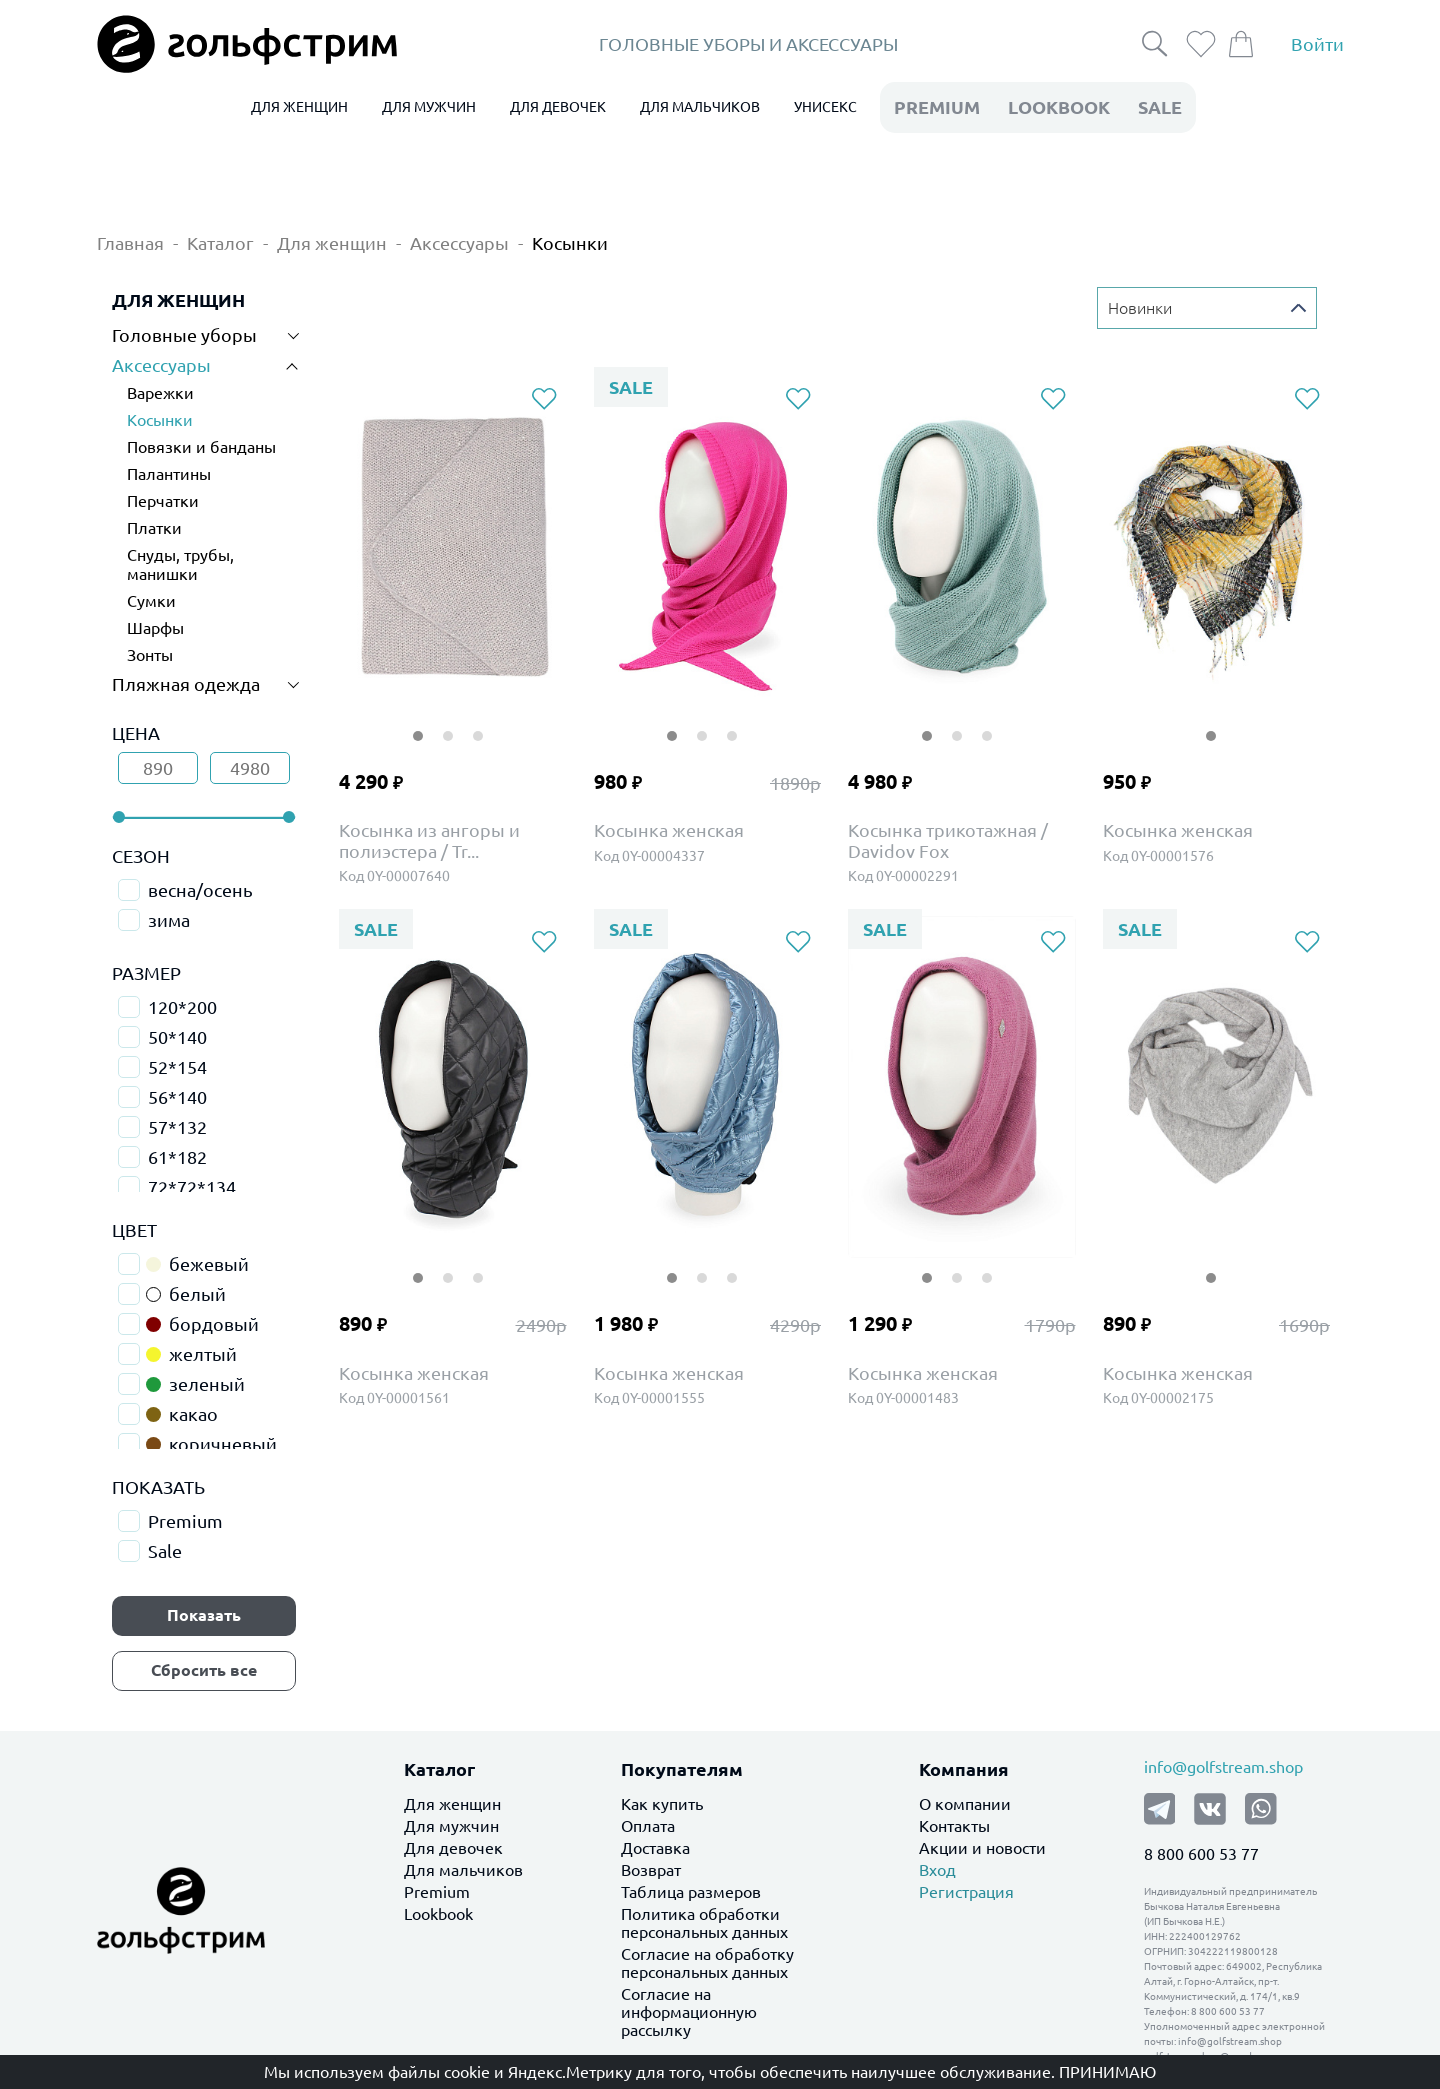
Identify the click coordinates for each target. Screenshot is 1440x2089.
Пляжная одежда (186, 684)
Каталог (220, 243)
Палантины (169, 474)
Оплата (648, 1826)
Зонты (150, 655)
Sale (1160, 107)
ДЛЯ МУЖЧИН (429, 107)
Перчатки (163, 501)
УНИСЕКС (825, 107)
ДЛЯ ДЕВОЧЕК (558, 107)
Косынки (570, 243)
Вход (937, 1870)
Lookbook (438, 1914)
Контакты (954, 1826)
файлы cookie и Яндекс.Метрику (510, 2072)
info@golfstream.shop (1223, 1767)
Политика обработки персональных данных (704, 1923)
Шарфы (155, 628)
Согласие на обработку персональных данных (707, 1963)
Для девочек (453, 1848)
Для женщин (332, 243)
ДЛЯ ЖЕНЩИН (299, 107)
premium (937, 107)
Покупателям (682, 1769)
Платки (154, 528)
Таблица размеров (691, 1892)
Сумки (151, 601)
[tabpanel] (453, 545)
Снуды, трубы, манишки (180, 564)
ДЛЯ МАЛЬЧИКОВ (700, 107)
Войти (1317, 44)
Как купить (662, 1804)
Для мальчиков (463, 1870)
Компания (964, 1769)
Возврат (651, 1870)
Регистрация (966, 1892)
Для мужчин (451, 1826)
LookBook (1059, 107)
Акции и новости (982, 1848)
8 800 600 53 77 (1201, 1854)
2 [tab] (448, 723)
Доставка (655, 1848)
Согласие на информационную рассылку (689, 2012)
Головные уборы (184, 335)
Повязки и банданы (201, 447)
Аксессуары (459, 243)
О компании (965, 1804)
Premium (437, 1892)
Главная (130, 243)
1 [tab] (418, 723)
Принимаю (1107, 2072)
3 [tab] (478, 723)
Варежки (160, 393)
